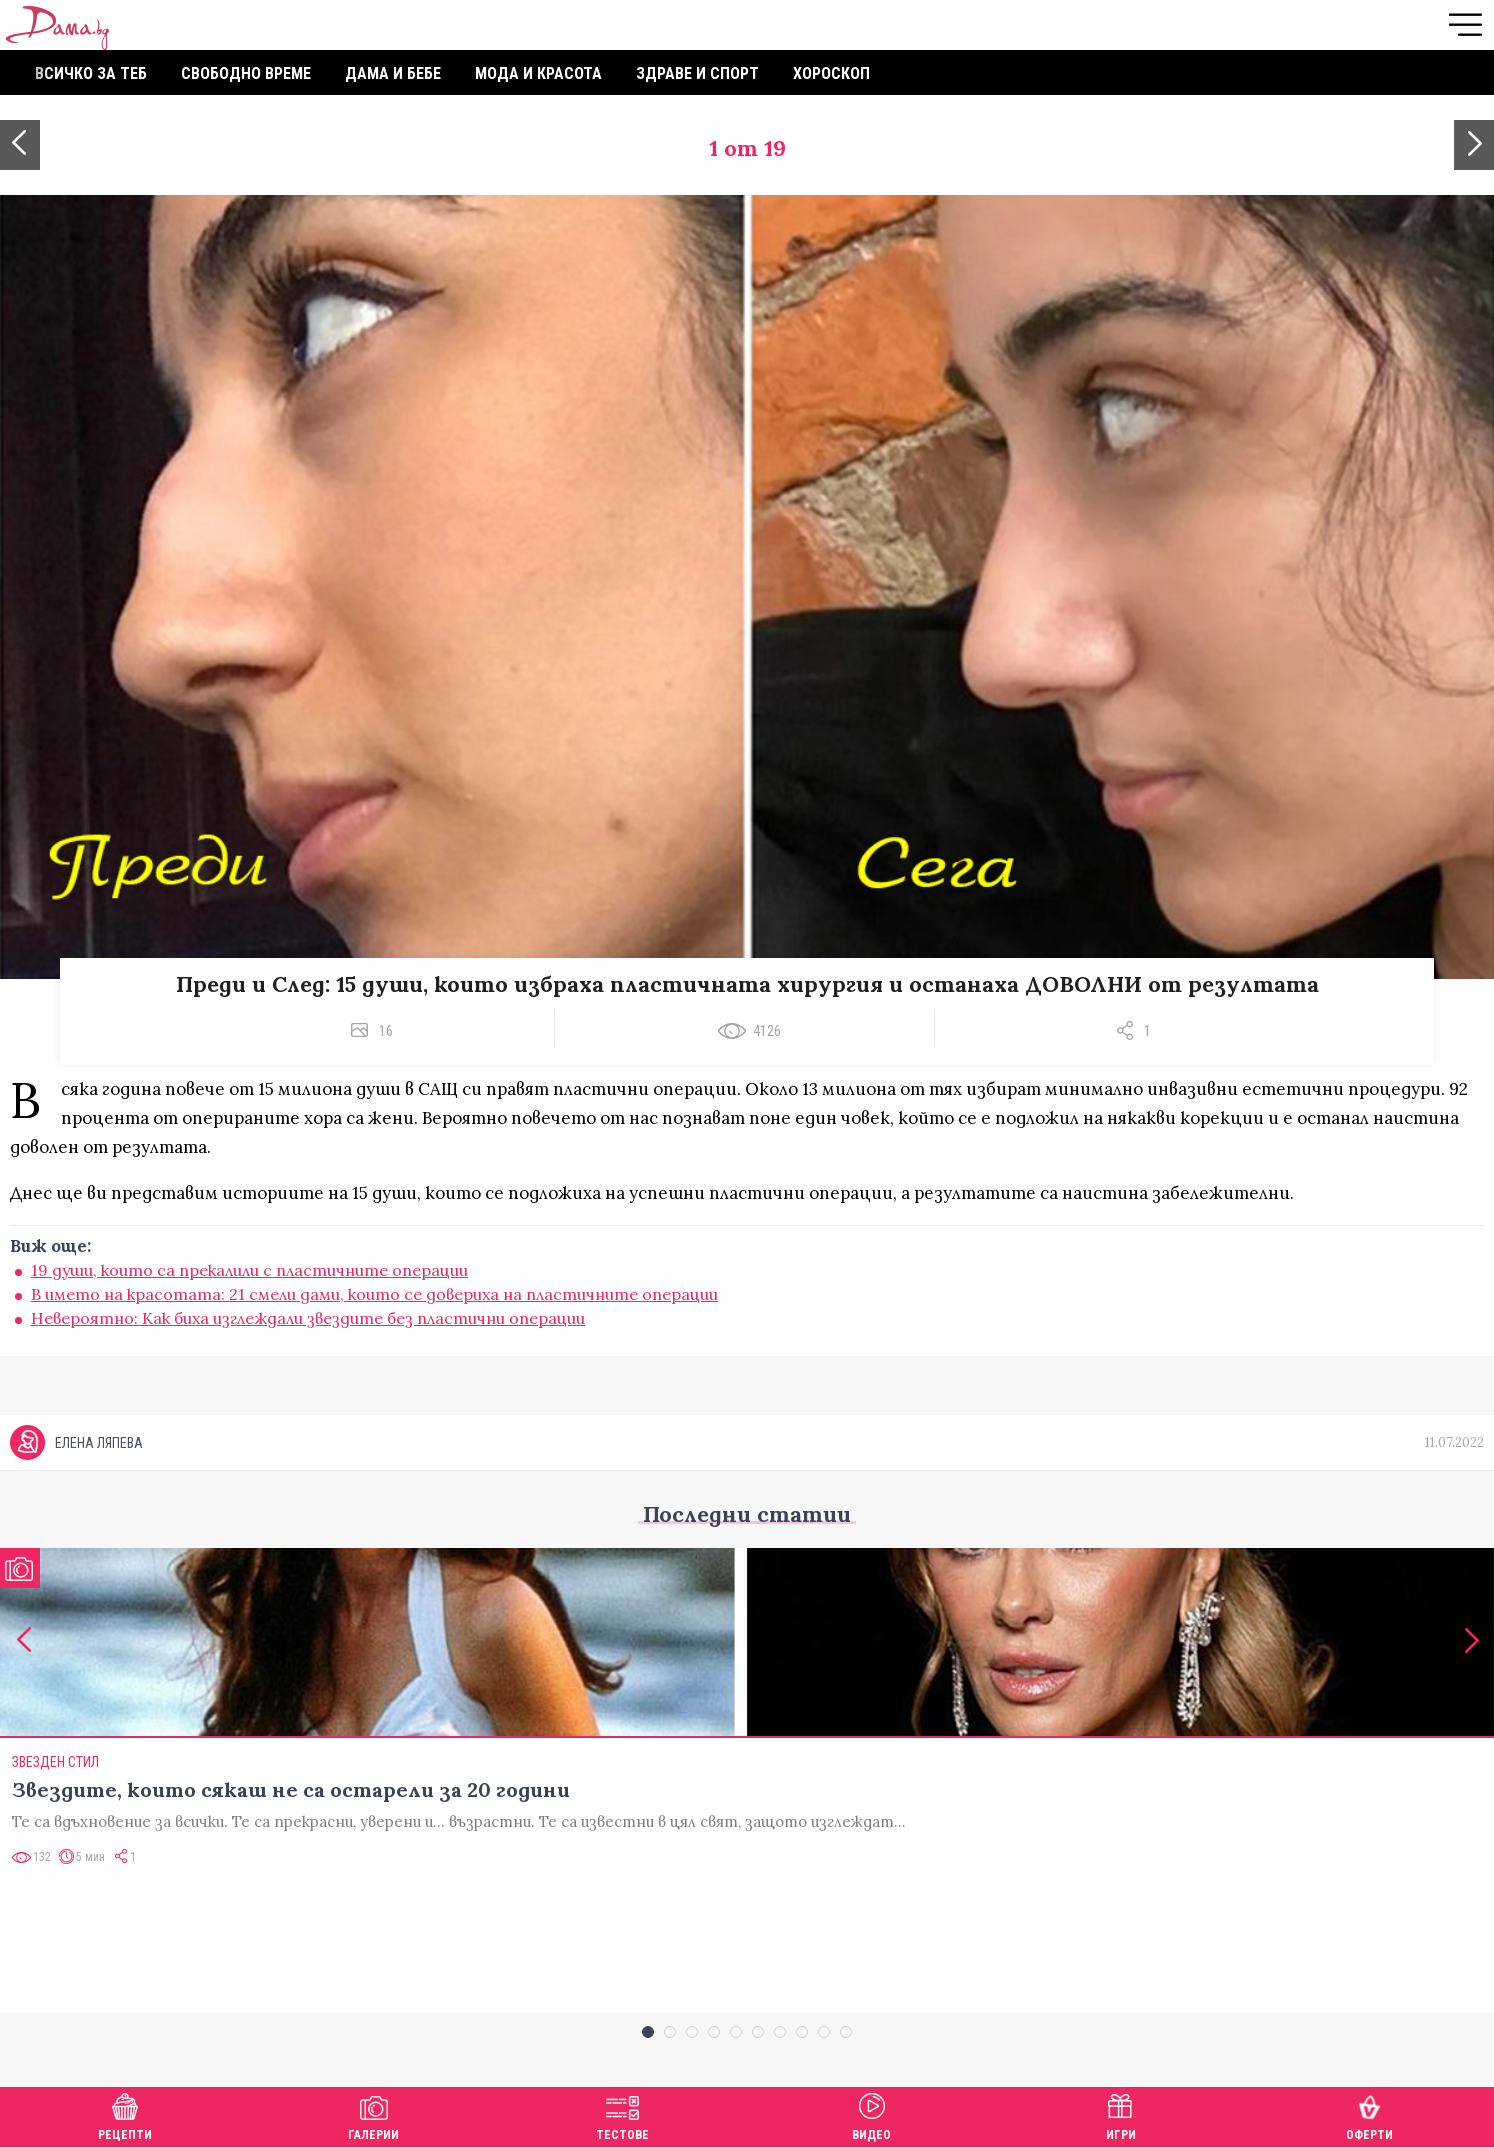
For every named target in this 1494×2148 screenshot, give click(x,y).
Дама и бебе (393, 73)
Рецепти (125, 2114)
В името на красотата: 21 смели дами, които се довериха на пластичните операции (374, 1294)
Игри (1121, 2114)
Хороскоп (831, 73)
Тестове (622, 2114)
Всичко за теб (91, 73)
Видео (871, 2114)
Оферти (1369, 2114)
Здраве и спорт (697, 73)
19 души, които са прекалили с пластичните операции (249, 1270)
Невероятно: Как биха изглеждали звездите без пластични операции (308, 1318)
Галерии (373, 2114)
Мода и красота (538, 73)
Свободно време (246, 73)
